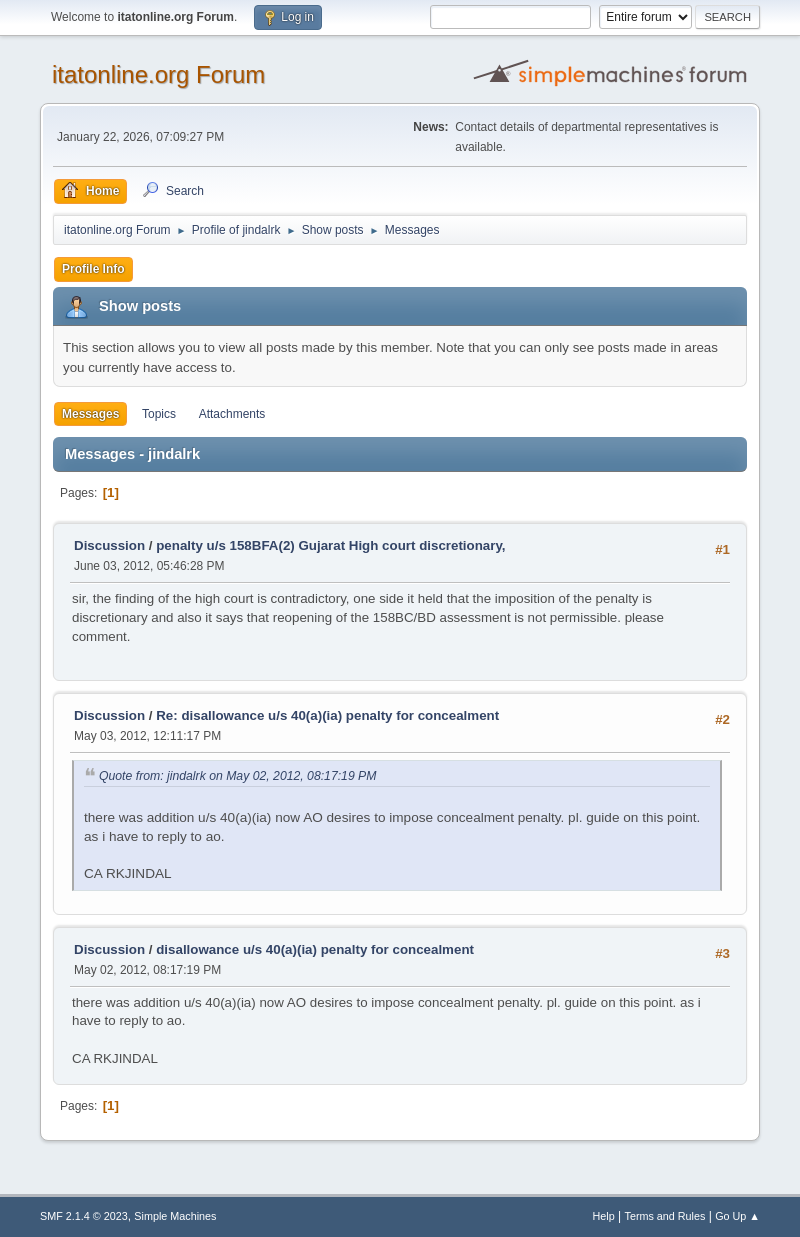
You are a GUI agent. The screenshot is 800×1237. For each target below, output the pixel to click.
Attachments (232, 414)
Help (604, 1216)
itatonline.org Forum (158, 74)
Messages (90, 414)
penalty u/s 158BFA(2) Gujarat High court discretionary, (330, 545)
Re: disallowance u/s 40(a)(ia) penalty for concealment (327, 715)
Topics (159, 414)
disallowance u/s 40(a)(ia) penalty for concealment (315, 949)
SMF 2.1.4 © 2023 (84, 1216)
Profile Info (93, 269)
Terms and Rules (665, 1216)
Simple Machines (175, 1216)
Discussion (109, 545)
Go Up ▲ (737, 1216)
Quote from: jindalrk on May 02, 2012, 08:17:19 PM (237, 776)
